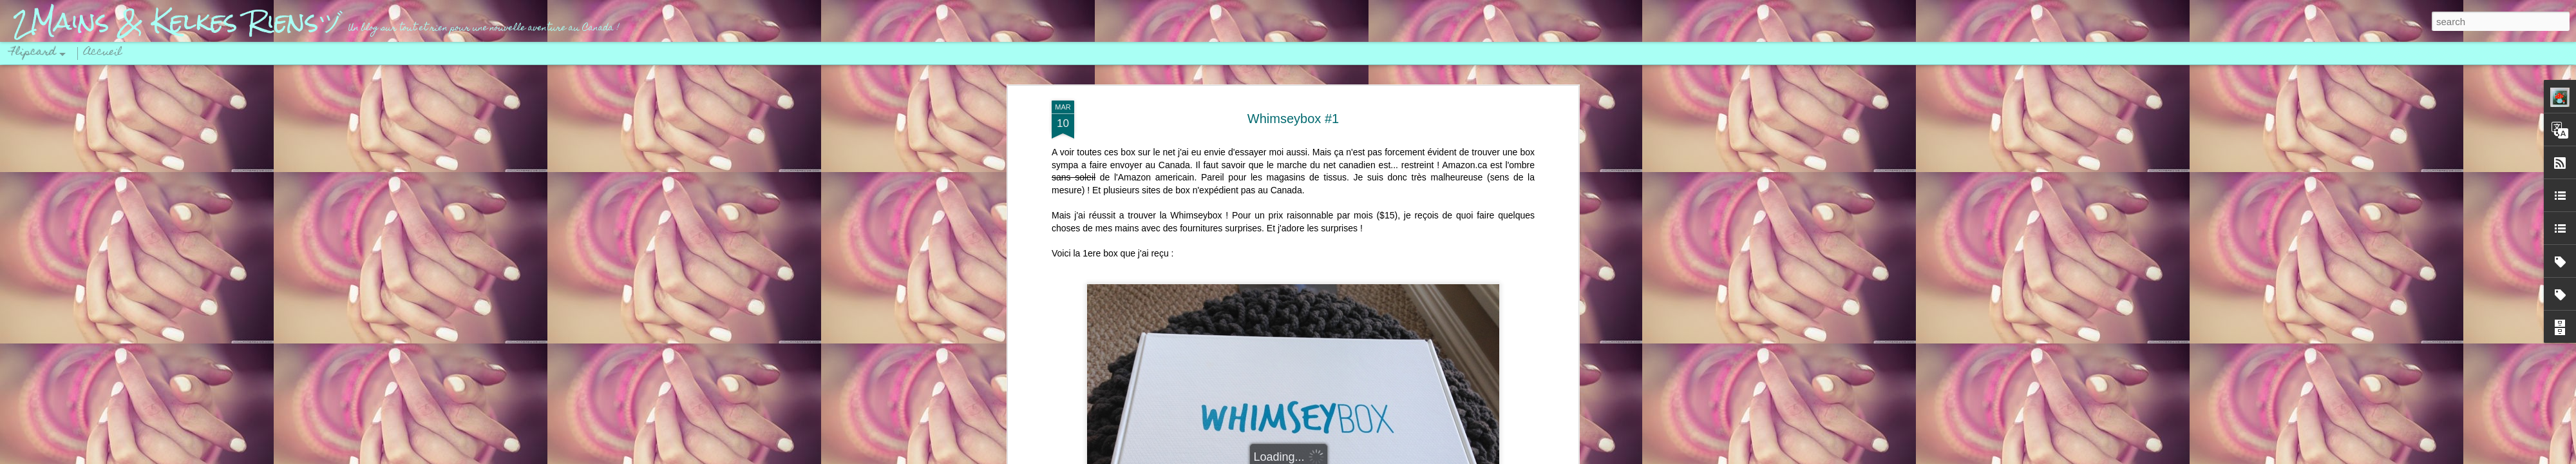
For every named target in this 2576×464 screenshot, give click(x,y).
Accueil (103, 53)
